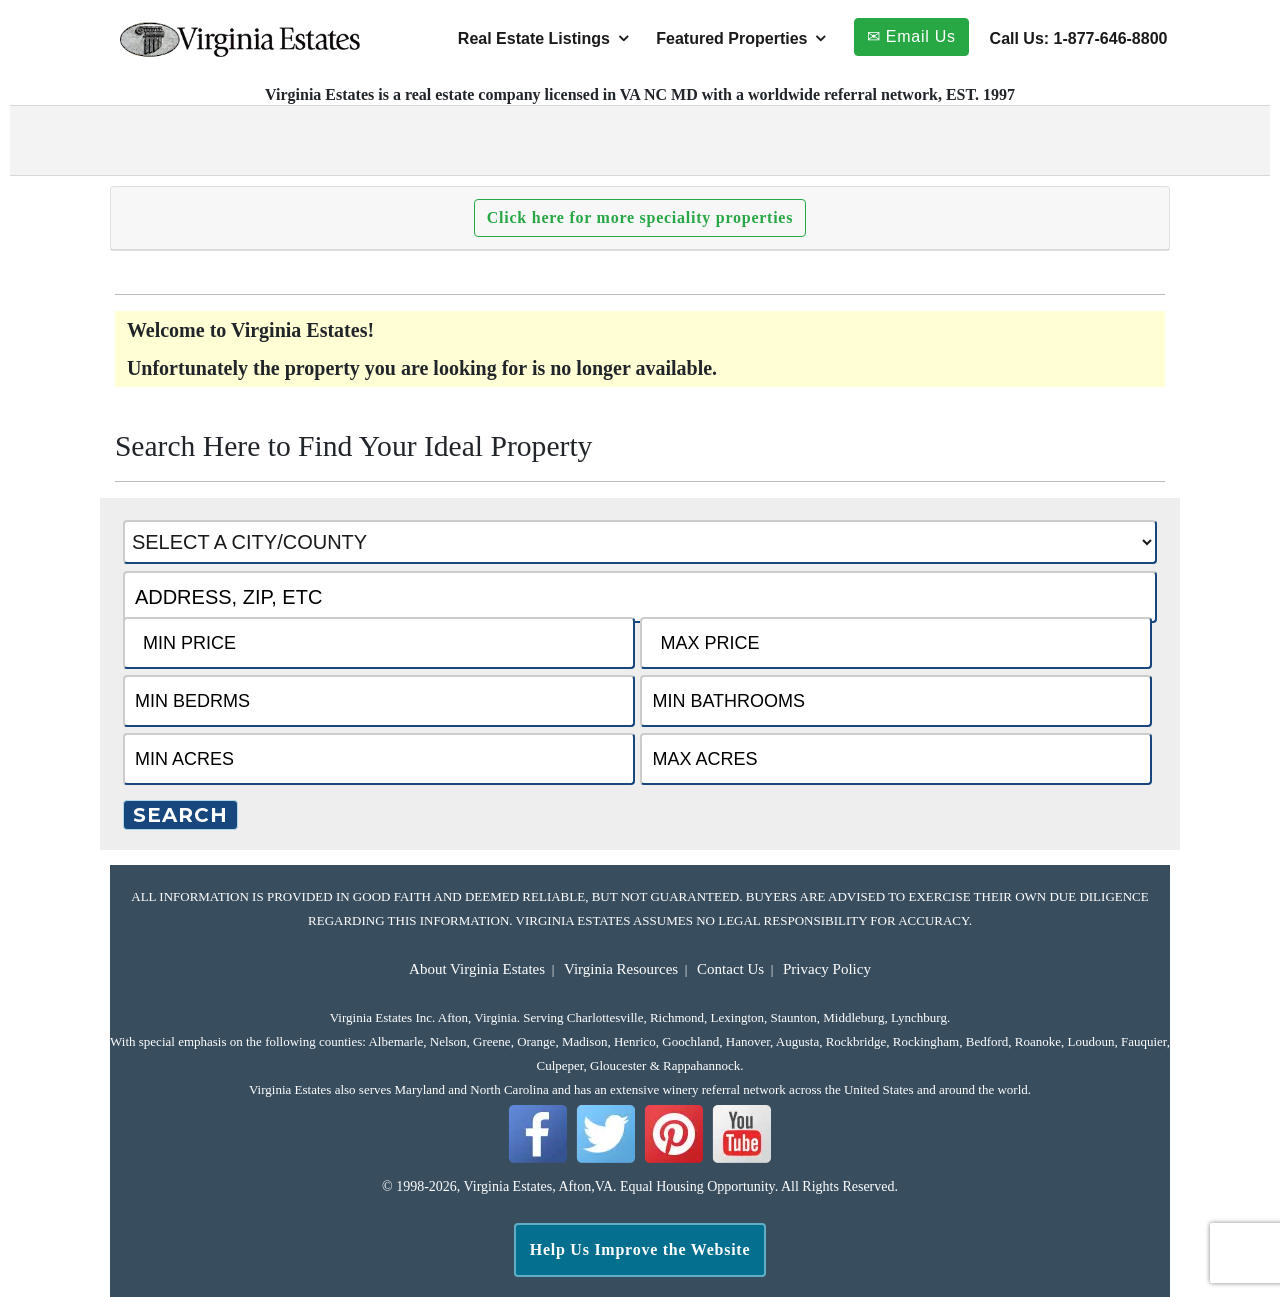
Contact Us (730, 969)
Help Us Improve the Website (640, 1249)
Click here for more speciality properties (640, 217)
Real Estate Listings (534, 38)
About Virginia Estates (477, 969)
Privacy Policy (827, 969)
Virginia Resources (621, 969)
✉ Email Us (911, 36)
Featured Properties (731, 38)
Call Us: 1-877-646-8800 (1079, 38)
